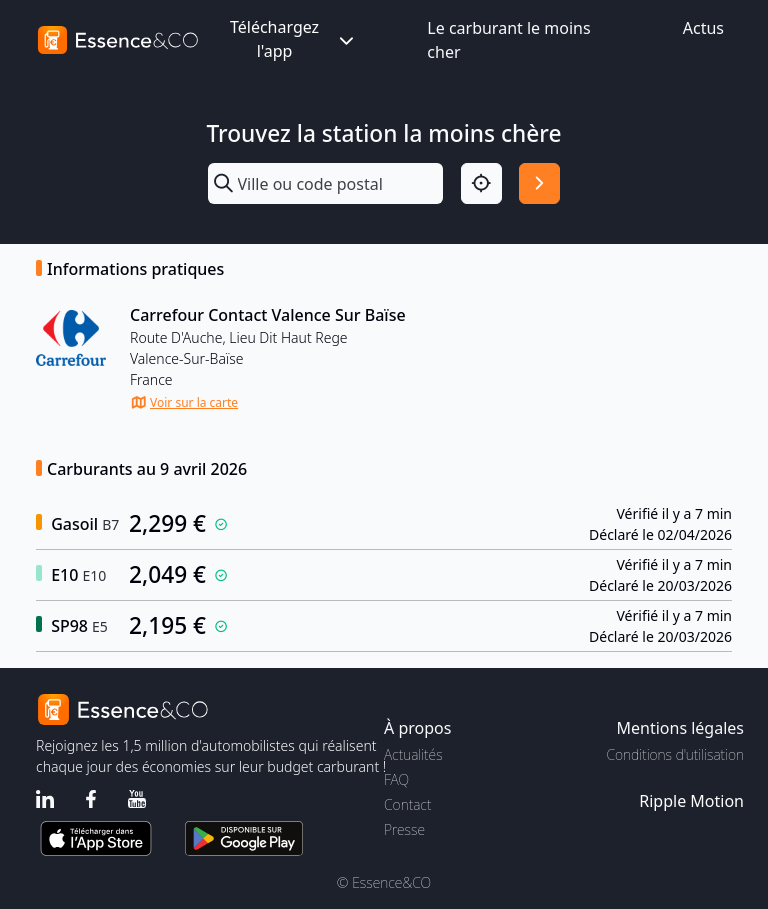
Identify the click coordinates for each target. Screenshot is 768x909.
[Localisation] (481, 183)
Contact (407, 804)
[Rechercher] (539, 183)
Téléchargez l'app (294, 39)
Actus (703, 28)
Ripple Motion (691, 801)
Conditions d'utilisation (675, 754)
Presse (404, 829)
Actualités (413, 754)
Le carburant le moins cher (508, 40)
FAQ (396, 779)
